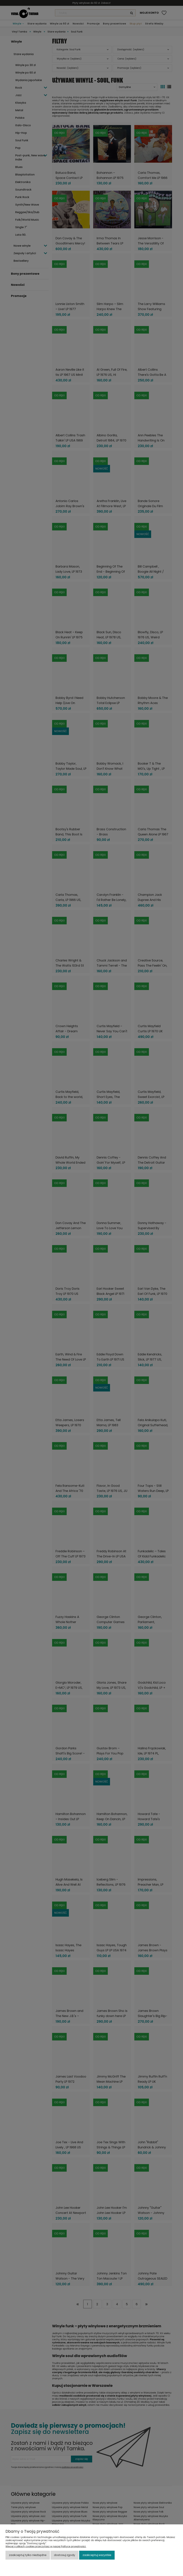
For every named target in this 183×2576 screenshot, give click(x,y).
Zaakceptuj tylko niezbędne (27, 2555)
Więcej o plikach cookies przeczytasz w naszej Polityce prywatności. (45, 2546)
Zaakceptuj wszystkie (97, 2555)
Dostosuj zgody (64, 2555)
